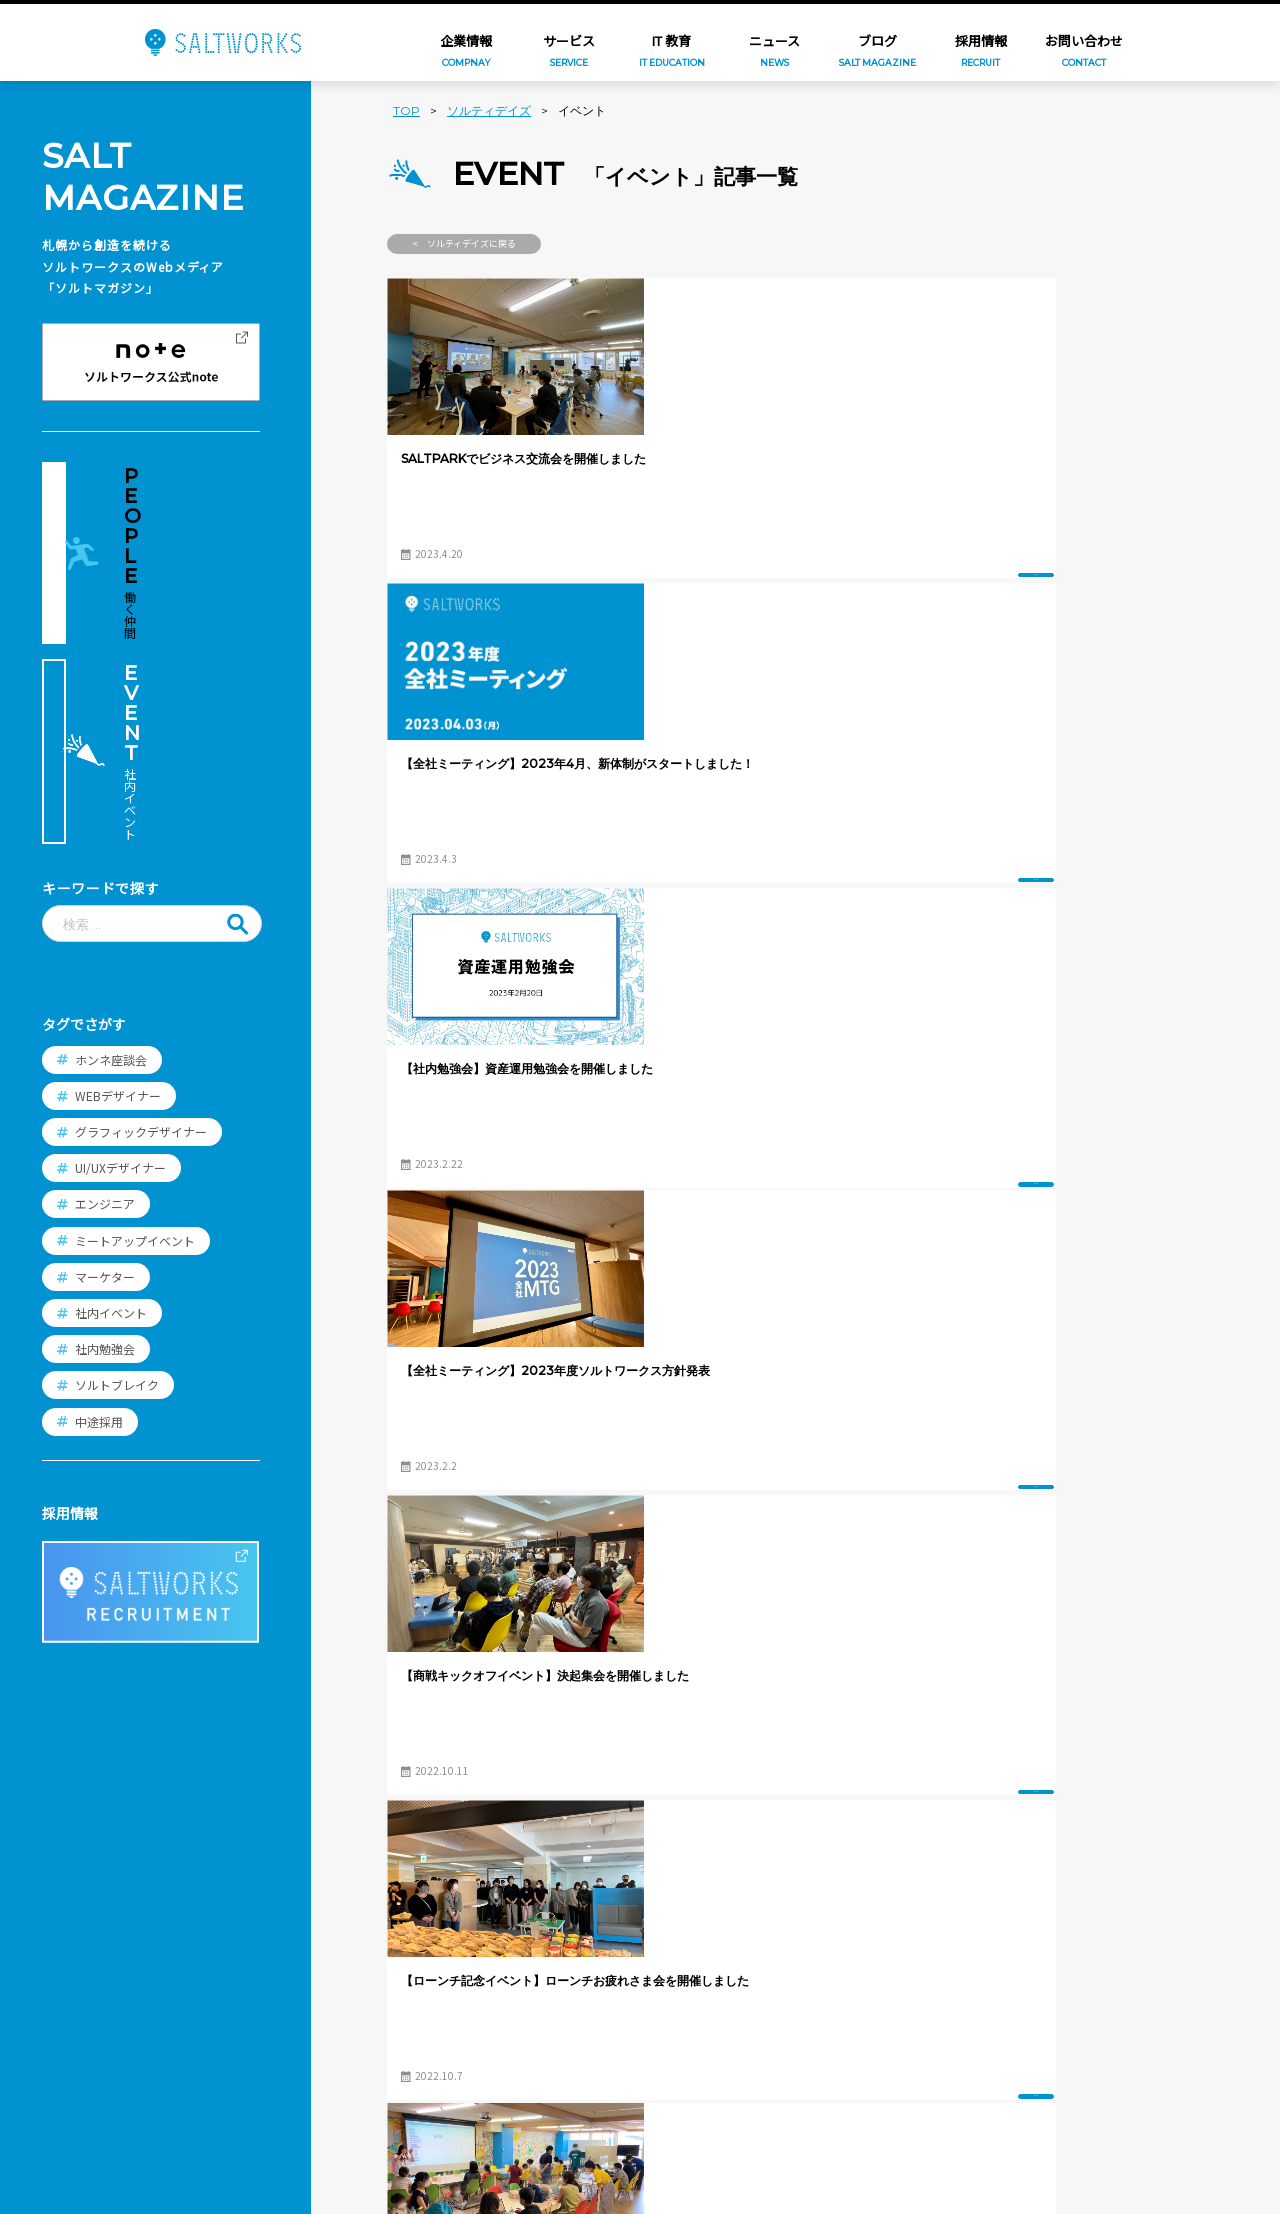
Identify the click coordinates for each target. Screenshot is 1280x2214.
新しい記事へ (479, 1707)
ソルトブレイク (117, 1180)
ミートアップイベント (135, 1035)
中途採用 (99, 1216)
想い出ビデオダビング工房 (460, 2129)
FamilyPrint (415, 2000)
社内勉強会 (105, 1144)
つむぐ (397, 1968)
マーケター (105, 1071)
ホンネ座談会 (111, 854)
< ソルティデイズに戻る (464, 243)
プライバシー (235, 2086)
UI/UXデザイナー (120, 963)
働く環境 (587, 1991)
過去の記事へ (1107, 1707)
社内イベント (111, 1107)
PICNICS (402, 2097)
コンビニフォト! (427, 2032)
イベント (594, 551)
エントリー (594, 2061)
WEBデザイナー (118, 890)
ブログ (214, 1986)
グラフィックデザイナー (141, 926)
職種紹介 (587, 1921)
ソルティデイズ (489, 110)
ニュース (220, 1936)
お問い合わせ (235, 2036)
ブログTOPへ (793, 1707)
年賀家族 (404, 1936)
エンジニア (105, 999)
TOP (406, 110)
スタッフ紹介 (601, 1956)
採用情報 (587, 1885)
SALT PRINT (415, 2064)
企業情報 (221, 1885)
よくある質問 (601, 2026)
